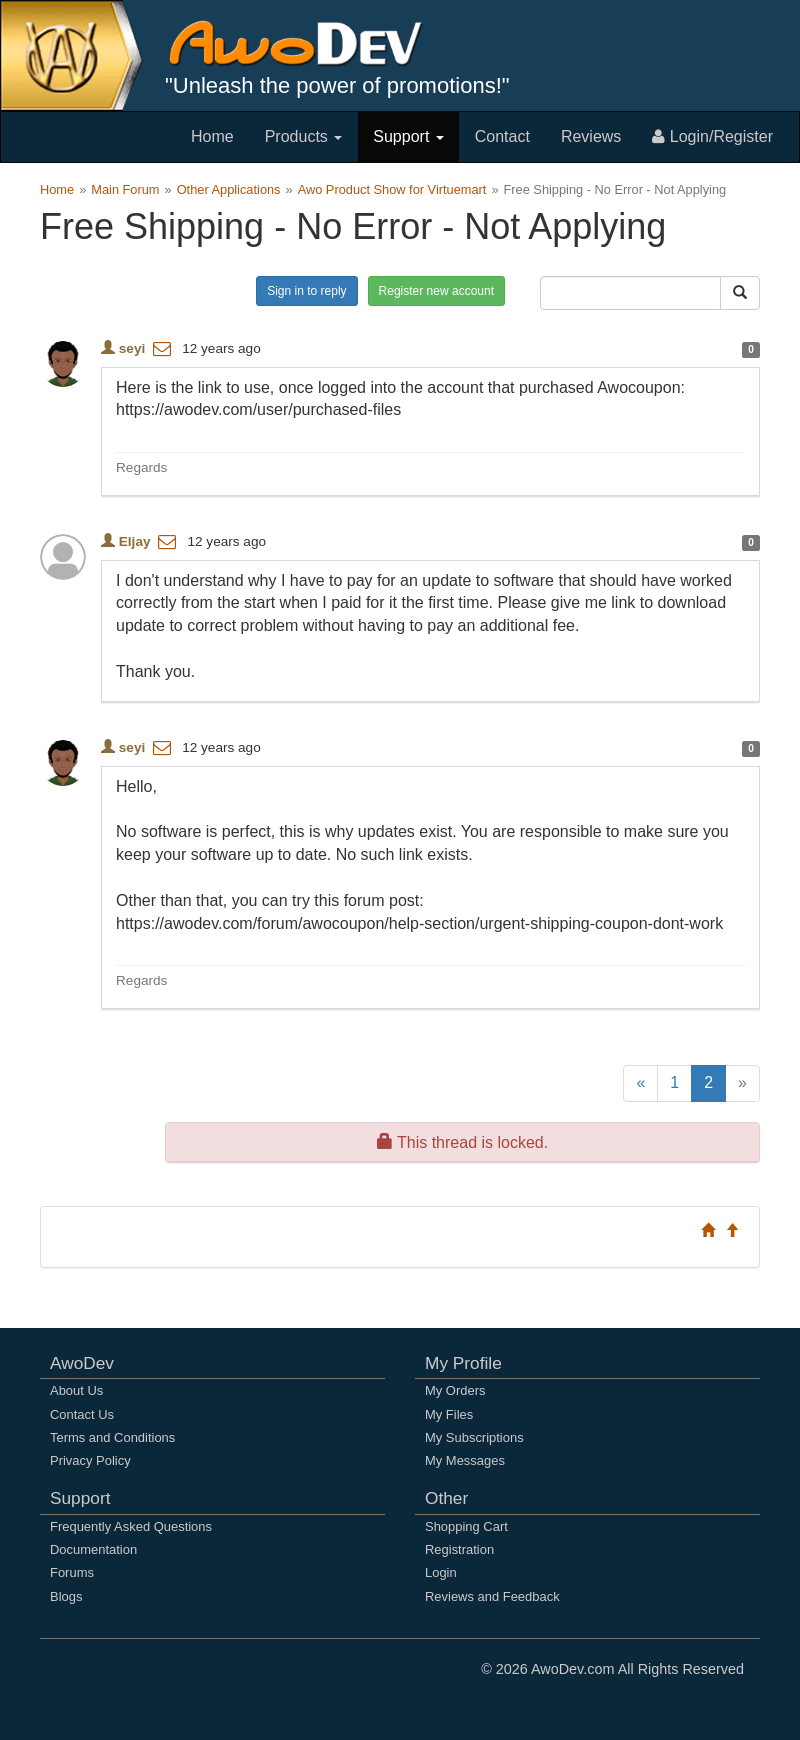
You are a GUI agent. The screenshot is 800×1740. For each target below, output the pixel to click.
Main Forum (125, 189)
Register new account (436, 291)
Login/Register (712, 136)
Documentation (93, 1549)
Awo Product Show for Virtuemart (392, 189)
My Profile (463, 1363)
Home (212, 136)
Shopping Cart (466, 1526)
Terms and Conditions (112, 1437)
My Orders (455, 1390)
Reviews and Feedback (492, 1596)
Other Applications (229, 189)
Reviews (591, 136)
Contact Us (82, 1414)
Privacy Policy (90, 1460)
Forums (72, 1572)
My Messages (465, 1460)
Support (408, 136)
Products (304, 136)
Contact (502, 136)
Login (441, 1572)
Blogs (66, 1596)
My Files (449, 1414)
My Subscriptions (474, 1437)
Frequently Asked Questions (131, 1526)
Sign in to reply (306, 291)
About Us (76, 1390)
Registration (459, 1549)
